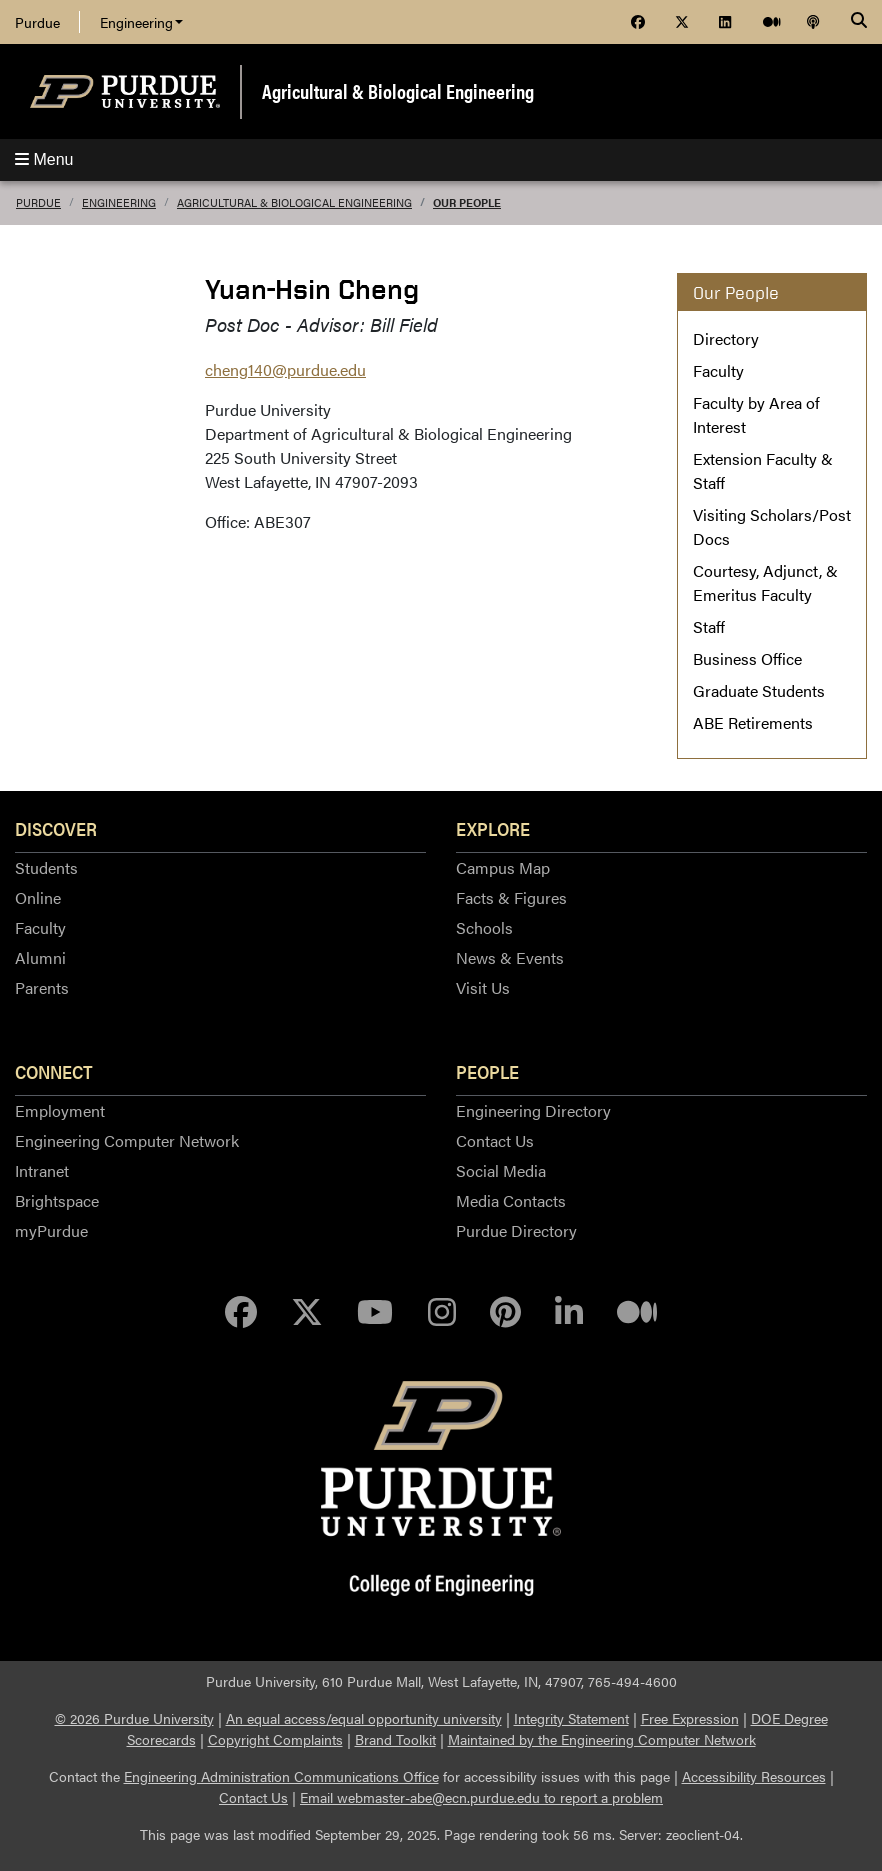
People (487, 1071)
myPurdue (51, 1230)
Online (38, 897)
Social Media (501, 1170)
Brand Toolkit (395, 1739)
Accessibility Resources (754, 1776)
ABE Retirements (753, 722)
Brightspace (57, 1200)
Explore (493, 828)
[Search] (859, 22)
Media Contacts (511, 1200)
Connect (54, 1071)
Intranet (42, 1170)
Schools (484, 927)
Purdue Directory (516, 1230)
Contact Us (495, 1140)
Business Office (747, 658)
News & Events (510, 957)
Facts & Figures (511, 897)
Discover (56, 828)
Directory (726, 338)
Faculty (718, 370)
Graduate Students (759, 690)
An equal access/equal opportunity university (364, 1718)
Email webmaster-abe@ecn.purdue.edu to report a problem (481, 1797)
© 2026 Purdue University (134, 1718)
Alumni (40, 957)
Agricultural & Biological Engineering (398, 90)
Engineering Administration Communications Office (281, 1776)
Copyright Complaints (275, 1739)
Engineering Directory (533, 1110)
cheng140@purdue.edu (285, 369)
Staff (709, 626)
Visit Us (483, 987)
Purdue (37, 22)
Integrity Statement (571, 1718)
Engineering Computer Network (127, 1140)
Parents (42, 987)
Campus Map (503, 867)
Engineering (141, 22)
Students (46, 867)
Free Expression (690, 1718)
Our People (467, 202)
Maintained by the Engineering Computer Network (602, 1739)
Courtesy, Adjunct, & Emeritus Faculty (765, 582)
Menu (44, 159)
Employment (60, 1110)
